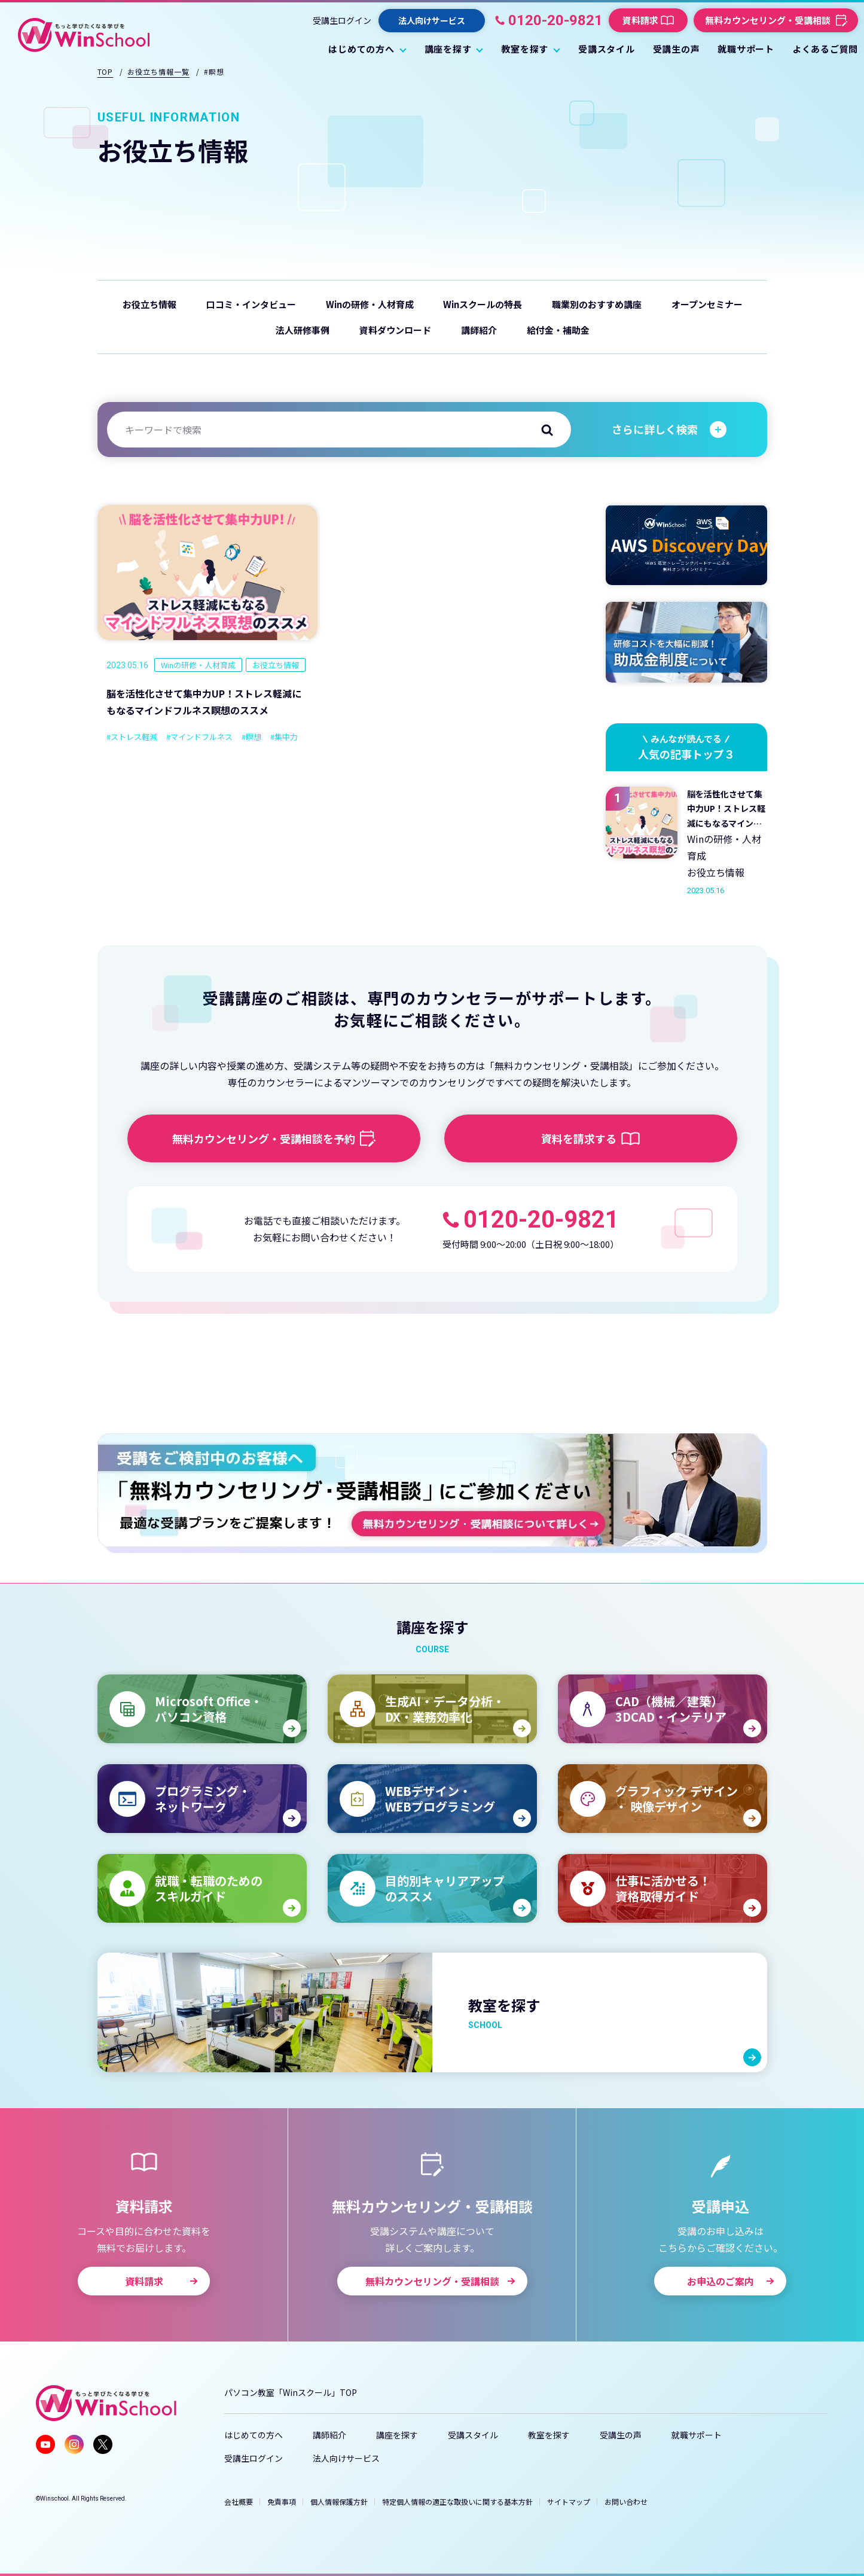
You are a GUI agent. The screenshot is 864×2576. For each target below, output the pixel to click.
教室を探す (549, 2435)
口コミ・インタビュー (251, 304)
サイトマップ (568, 2501)
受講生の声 (621, 2435)
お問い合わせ (626, 2501)
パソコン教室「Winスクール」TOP (290, 2392)
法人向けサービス (346, 2458)
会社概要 (238, 2501)
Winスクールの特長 (482, 304)
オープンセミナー (707, 304)
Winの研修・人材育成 (370, 304)
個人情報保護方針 (339, 2501)
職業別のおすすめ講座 (597, 304)
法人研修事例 (302, 330)
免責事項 (281, 2501)
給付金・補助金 (558, 330)
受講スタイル (473, 2435)
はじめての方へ (253, 2435)
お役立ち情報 (149, 304)
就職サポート (696, 2435)
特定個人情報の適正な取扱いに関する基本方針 (457, 2501)
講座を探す (397, 2435)
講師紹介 (479, 330)
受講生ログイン (342, 20)
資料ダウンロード (395, 330)
